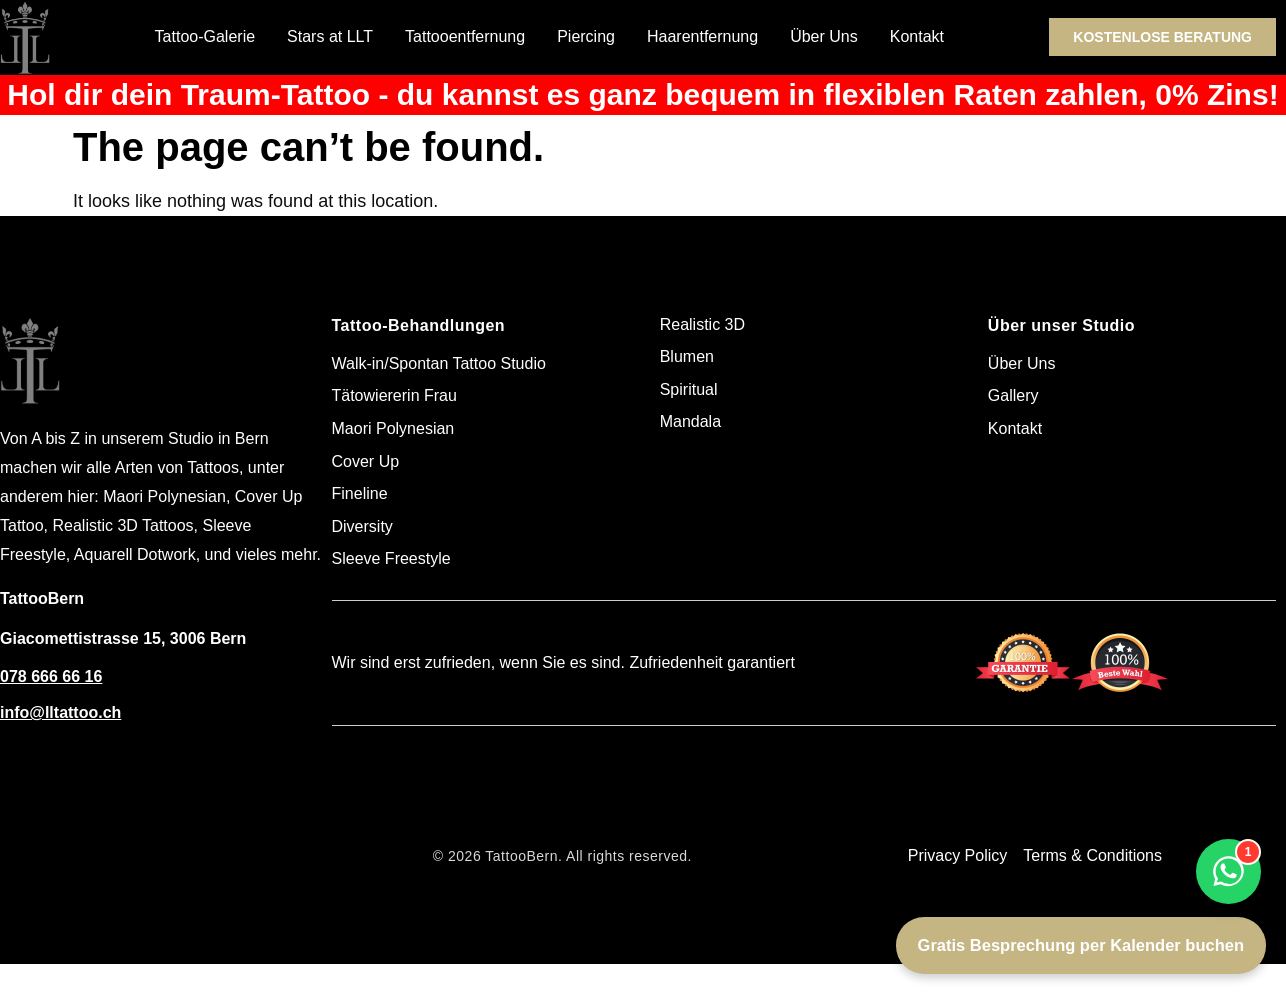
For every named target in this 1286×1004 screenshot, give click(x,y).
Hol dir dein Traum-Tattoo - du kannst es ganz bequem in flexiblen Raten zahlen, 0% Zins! (642, 94)
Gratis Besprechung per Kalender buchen (1081, 945)
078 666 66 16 (51, 676)
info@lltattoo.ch (60, 712)
